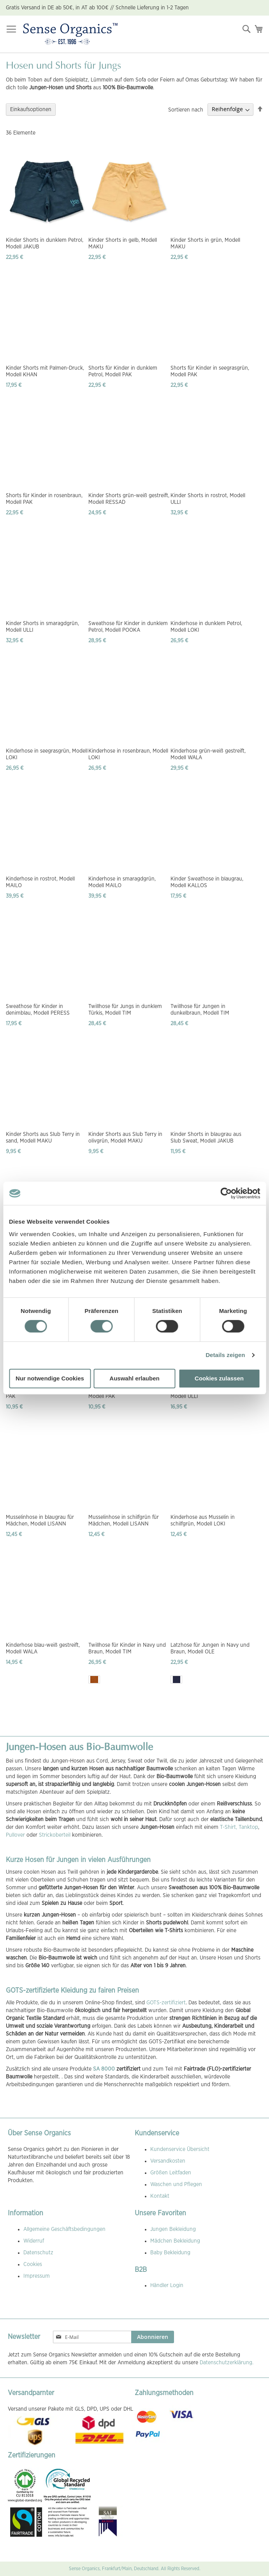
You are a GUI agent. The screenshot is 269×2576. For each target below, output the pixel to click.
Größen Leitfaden (170, 2173)
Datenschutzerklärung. (226, 2362)
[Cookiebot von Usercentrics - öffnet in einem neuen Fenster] (226, 1193)
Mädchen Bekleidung (175, 2241)
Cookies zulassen (219, 1378)
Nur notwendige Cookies (50, 1378)
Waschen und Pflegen (176, 2184)
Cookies (32, 2264)
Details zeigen (225, 1355)
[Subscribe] (152, 2337)
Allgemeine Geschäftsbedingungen (64, 2229)
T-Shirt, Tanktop (239, 1827)
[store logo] (70, 34)
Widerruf (33, 2241)
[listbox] (129, 1680)
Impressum (36, 2276)
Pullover (15, 1835)
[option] (94, 1679)
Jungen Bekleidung (173, 2229)
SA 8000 (104, 2069)
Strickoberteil (54, 1835)
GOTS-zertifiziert (166, 2003)
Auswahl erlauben (134, 1378)
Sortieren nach (185, 109)
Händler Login (166, 2285)
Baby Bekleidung (170, 2252)
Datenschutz (38, 2252)
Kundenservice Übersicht (179, 2149)
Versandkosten (167, 2161)
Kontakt (159, 2196)
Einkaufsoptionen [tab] (30, 109)
